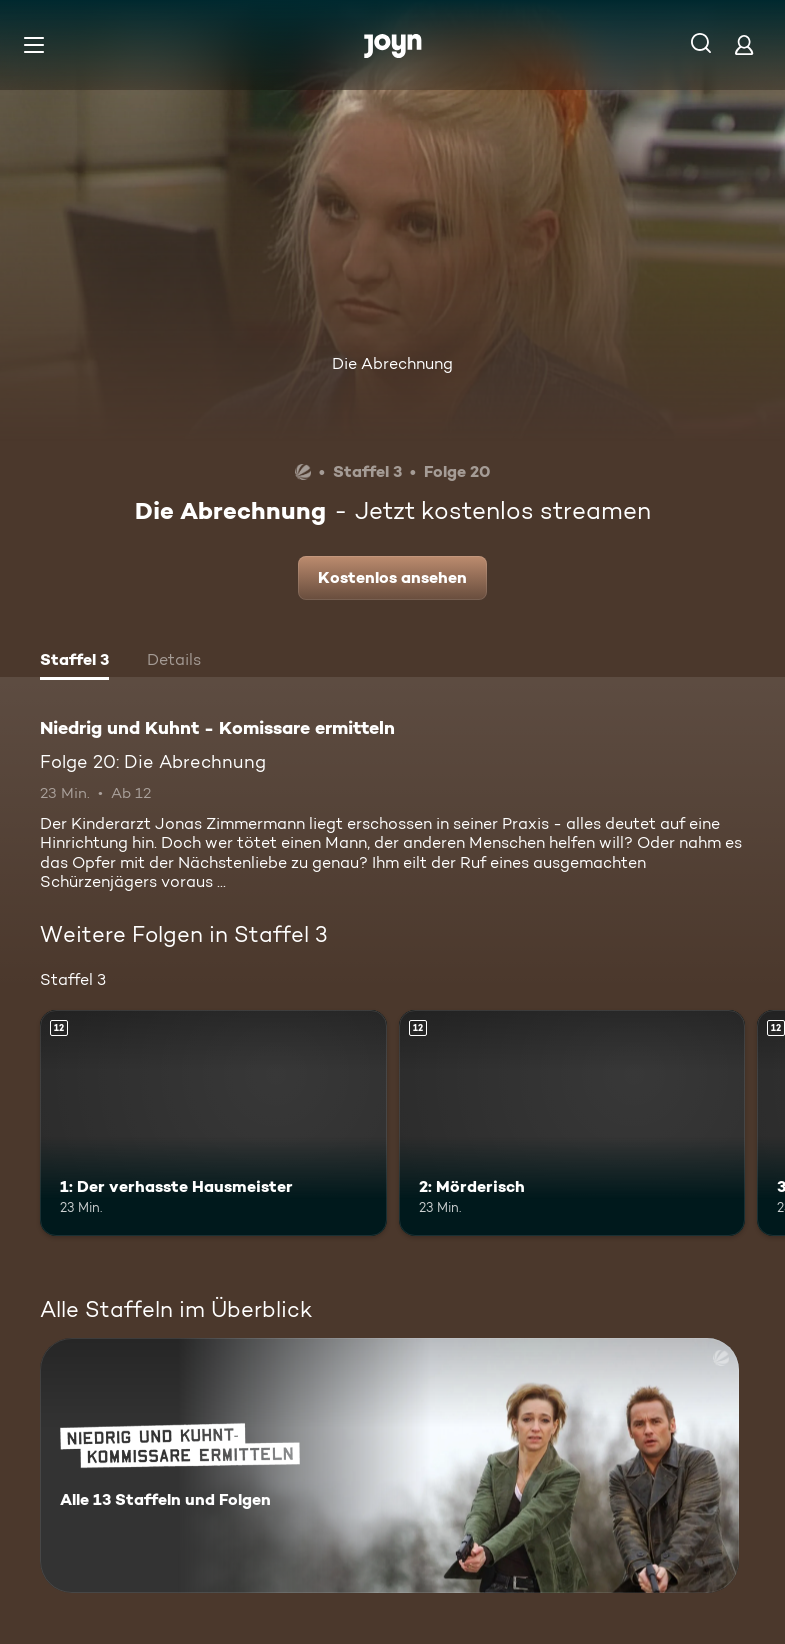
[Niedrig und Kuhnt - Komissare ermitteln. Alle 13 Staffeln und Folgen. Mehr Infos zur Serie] (389, 1465)
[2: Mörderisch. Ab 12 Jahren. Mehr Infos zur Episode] (572, 1122)
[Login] (744, 44)
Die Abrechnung (392, 363)
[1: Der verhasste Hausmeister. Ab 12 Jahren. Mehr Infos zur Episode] (213, 1122)
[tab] (74, 662)
